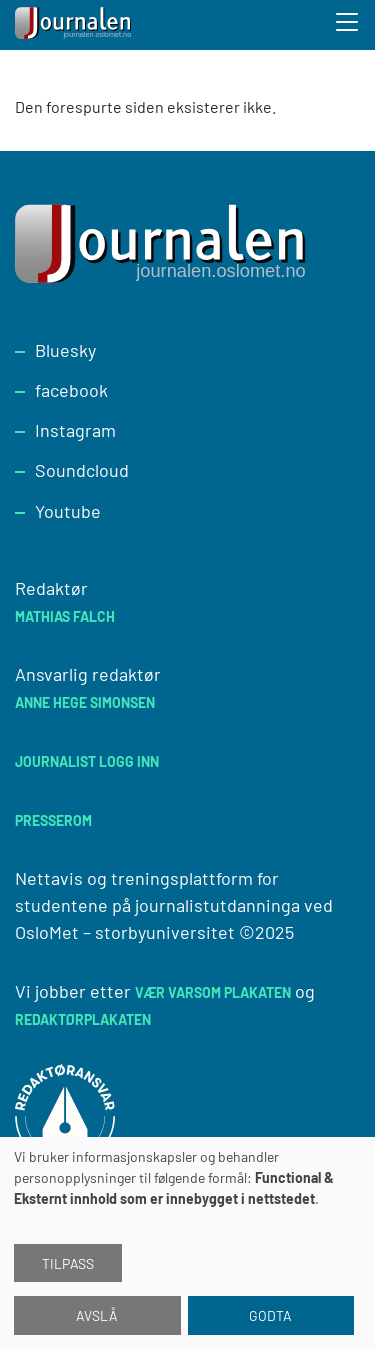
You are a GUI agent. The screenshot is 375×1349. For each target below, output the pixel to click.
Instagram (75, 430)
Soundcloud (82, 470)
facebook (71, 390)
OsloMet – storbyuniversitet (125, 932)
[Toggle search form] (348, 25)
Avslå (97, 1315)
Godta (270, 1315)
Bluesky (65, 350)
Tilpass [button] (68, 1263)
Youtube (68, 511)
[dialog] (187, 1243)
